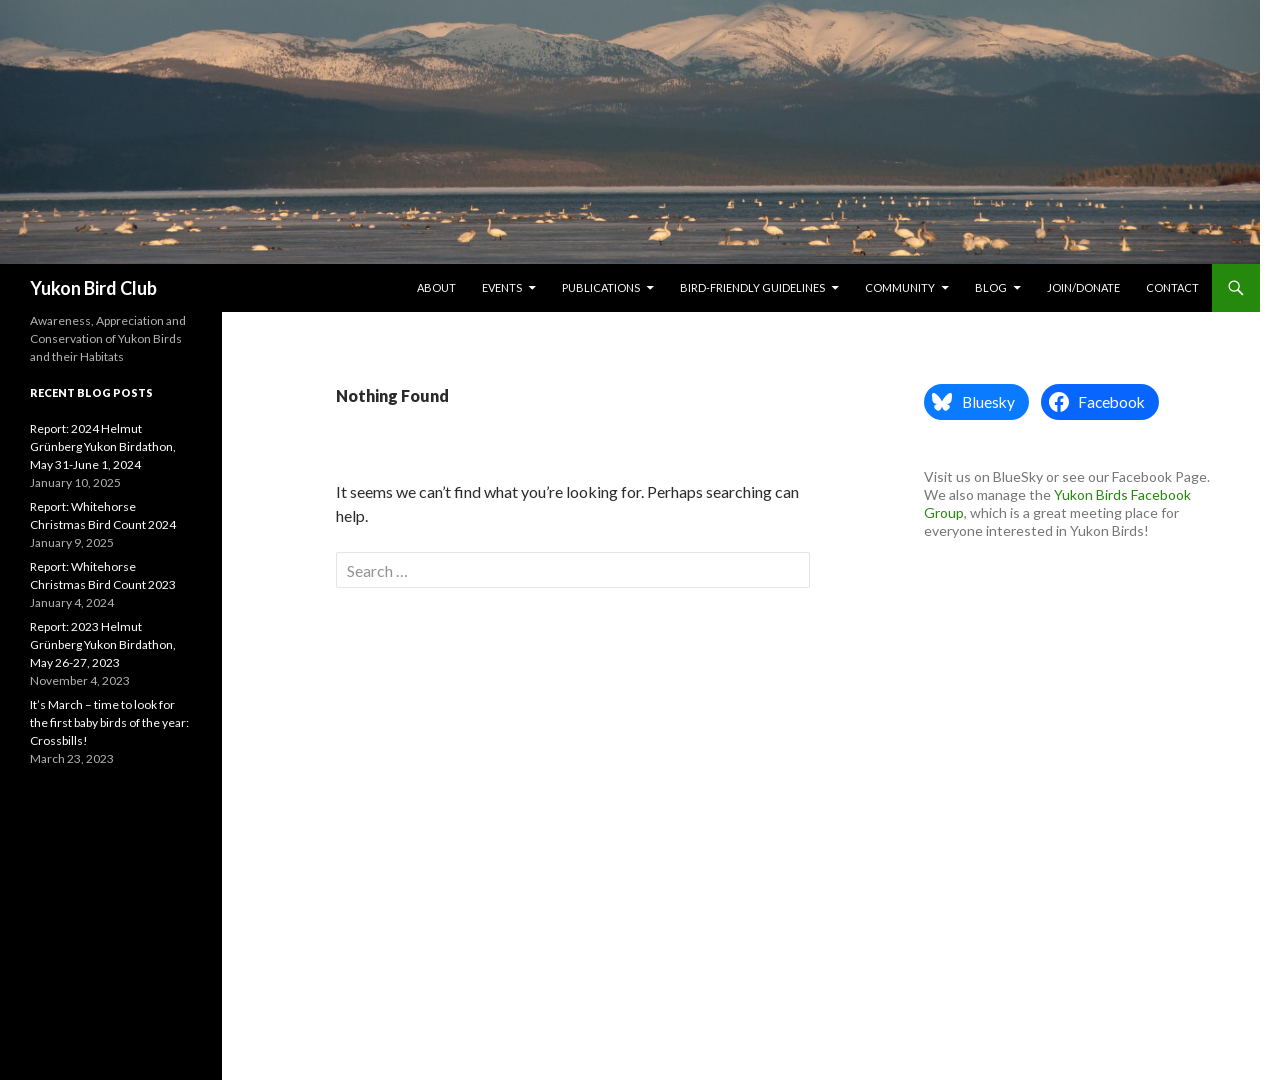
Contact (1172, 287)
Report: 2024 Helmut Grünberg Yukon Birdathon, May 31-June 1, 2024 (103, 446)
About (436, 287)
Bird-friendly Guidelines (752, 287)
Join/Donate (1083, 287)
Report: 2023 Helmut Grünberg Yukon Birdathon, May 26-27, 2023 (103, 644)
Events (502, 287)
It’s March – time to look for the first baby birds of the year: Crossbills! (109, 722)
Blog (991, 287)
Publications (601, 287)
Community (900, 287)
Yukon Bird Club (93, 288)
